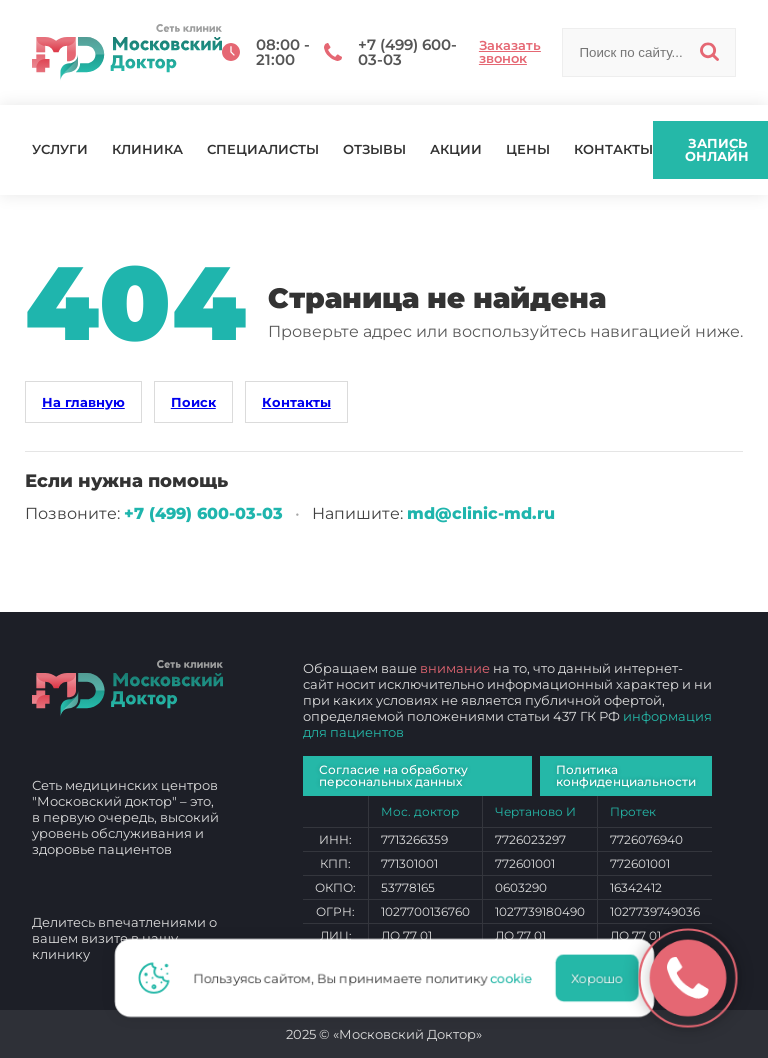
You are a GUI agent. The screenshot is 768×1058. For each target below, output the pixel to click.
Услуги (60, 149)
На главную (83, 402)
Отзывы (374, 149)
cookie (517, 978)
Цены (528, 149)
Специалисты (263, 149)
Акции (456, 149)
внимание (455, 668)
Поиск (193, 402)
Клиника (147, 149)
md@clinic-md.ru (481, 513)
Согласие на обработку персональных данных (393, 775)
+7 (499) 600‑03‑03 (203, 513)
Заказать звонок (510, 52)
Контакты (613, 149)
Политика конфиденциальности (626, 775)
